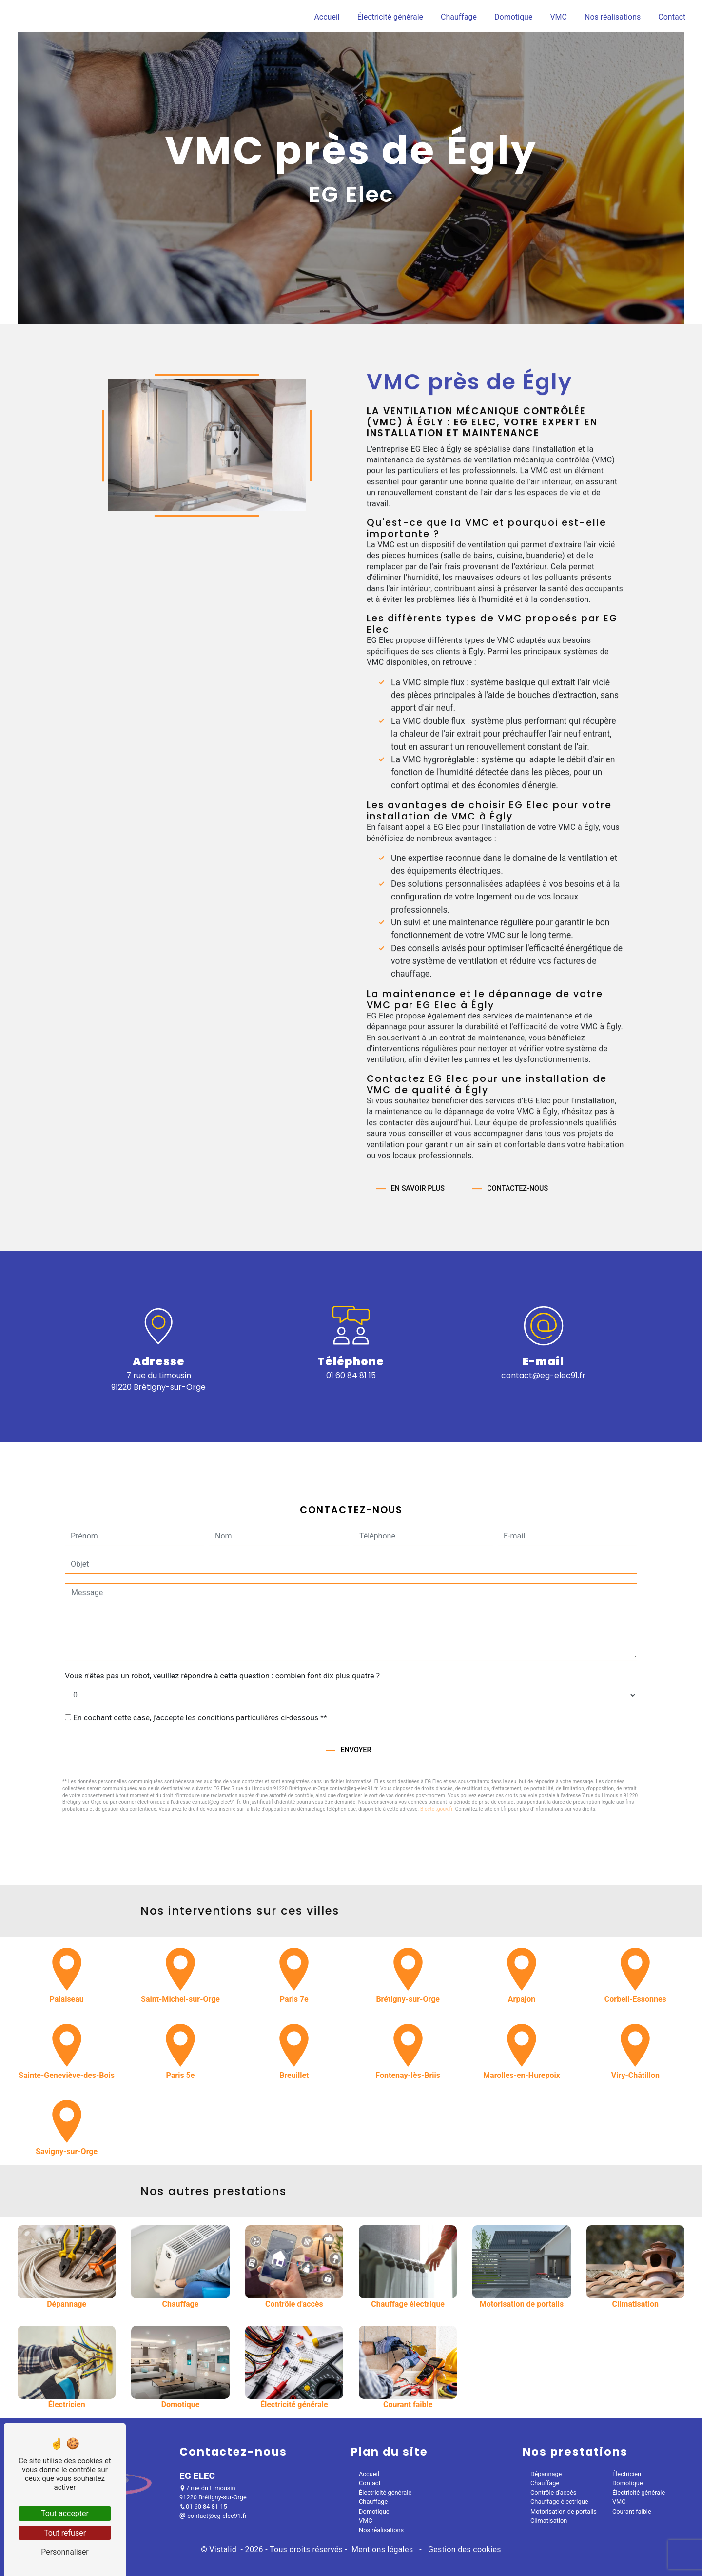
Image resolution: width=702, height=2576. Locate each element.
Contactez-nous (517, 1148)
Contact (671, 16)
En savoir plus (418, 1148)
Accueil (326, 16)
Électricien (626, 2474)
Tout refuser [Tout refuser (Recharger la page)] (65, 2532)
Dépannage (546, 2474)
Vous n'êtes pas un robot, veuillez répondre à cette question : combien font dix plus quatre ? (222, 1634)
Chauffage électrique (559, 2502)
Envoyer (355, 1709)
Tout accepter (65, 2513)
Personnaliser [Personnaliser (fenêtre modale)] (65, 2551)
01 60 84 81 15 (351, 1376)
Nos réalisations (613, 16)
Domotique (513, 16)
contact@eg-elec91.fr (543, 1376)
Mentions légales (382, 2550)
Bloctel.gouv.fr (436, 1768)
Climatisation (548, 2521)
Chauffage (459, 16)
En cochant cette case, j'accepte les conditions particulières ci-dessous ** (200, 1676)
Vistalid (223, 2550)
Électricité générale (390, 16)
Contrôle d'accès (553, 2492)
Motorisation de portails (563, 2512)
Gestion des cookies (463, 2550)
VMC (558, 16)
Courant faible (631, 2512)
